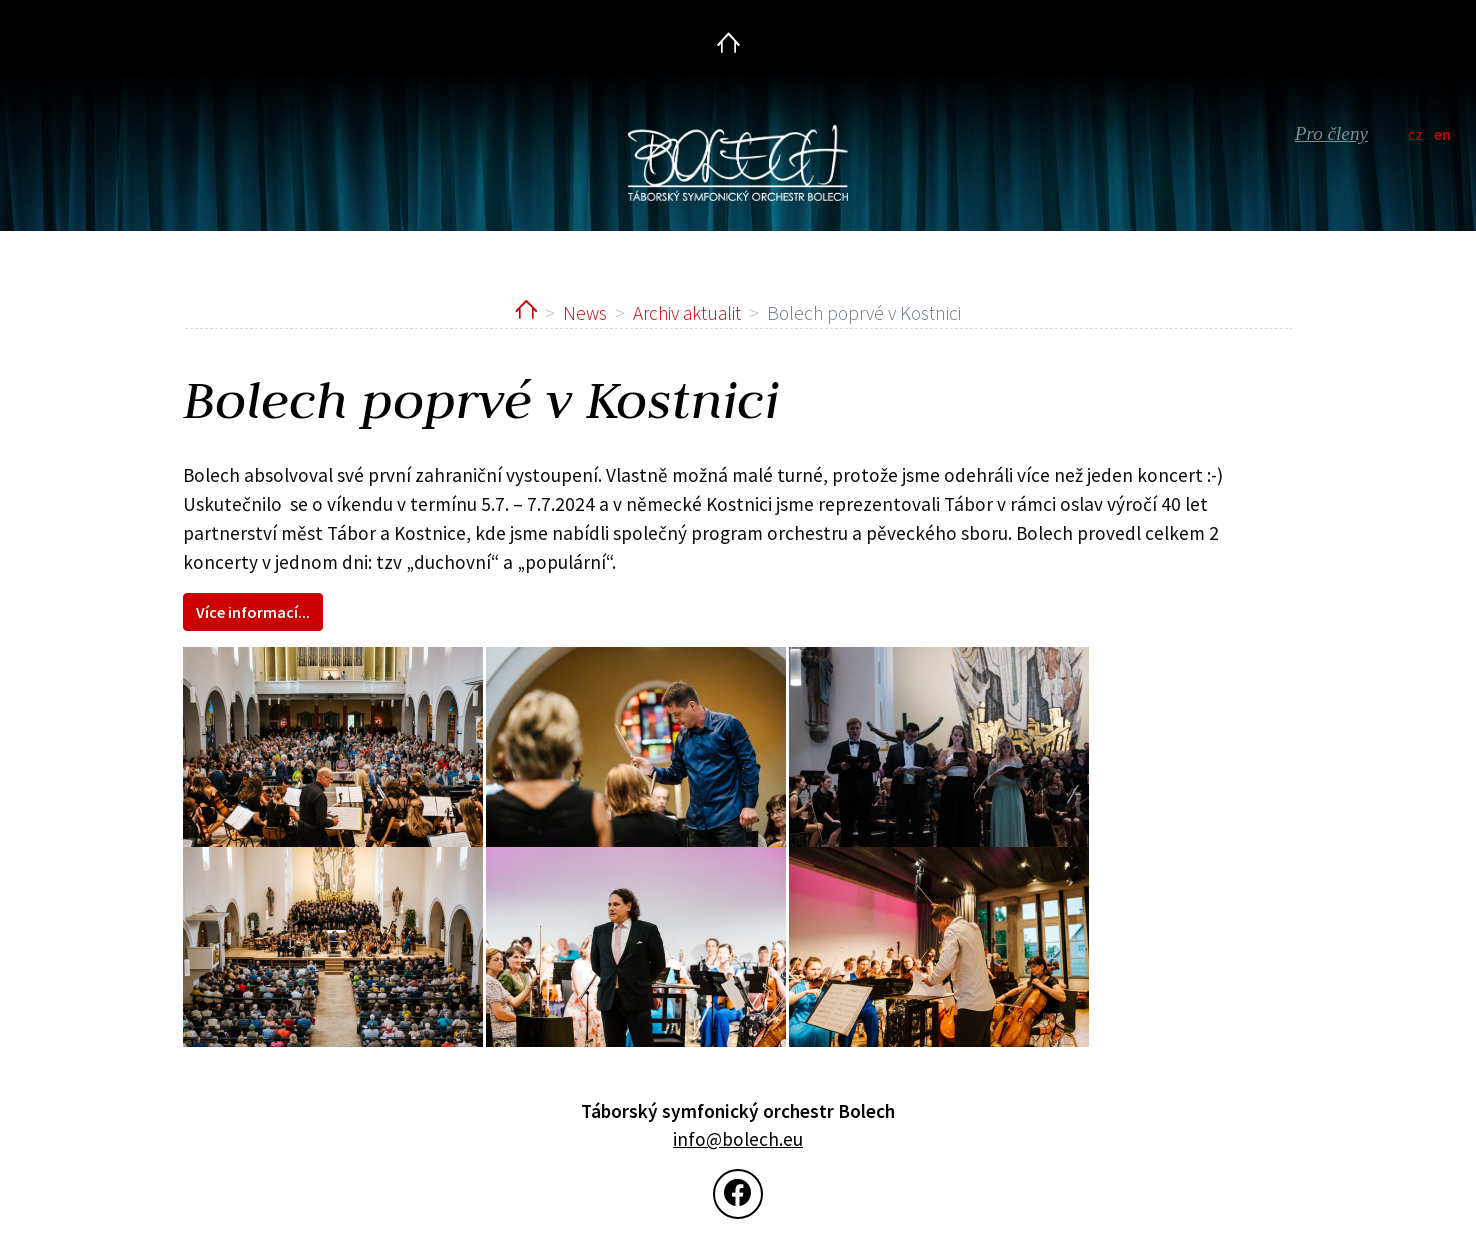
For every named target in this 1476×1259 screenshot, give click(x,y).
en (1442, 134)
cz (1415, 134)
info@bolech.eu (738, 1139)
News (585, 313)
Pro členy (1331, 133)
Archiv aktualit (687, 313)
